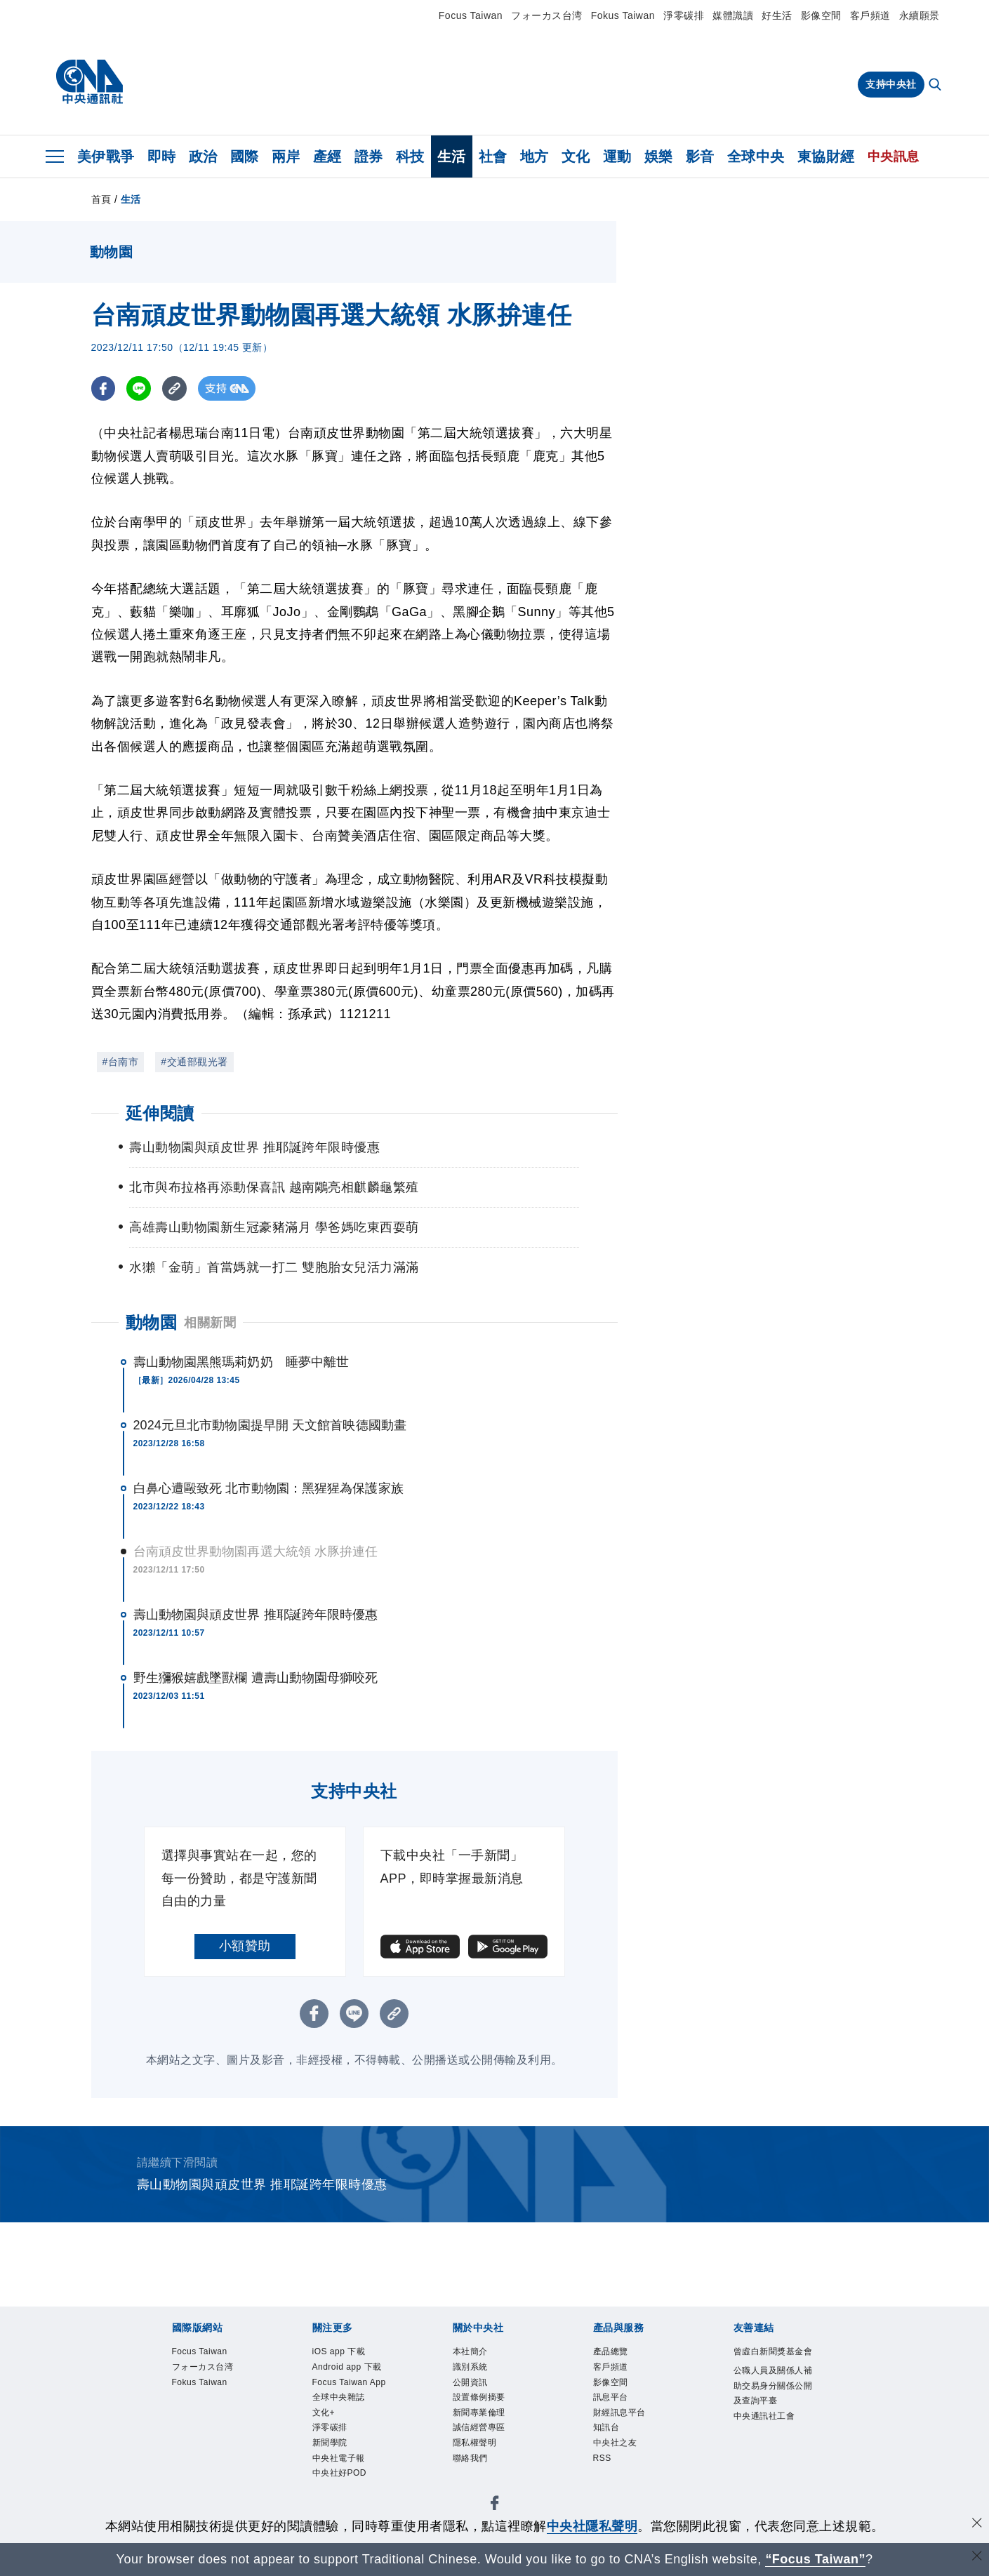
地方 (534, 156)
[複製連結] (175, 388)
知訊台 (610, 2443)
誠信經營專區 (487, 2443)
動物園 (152, 1322)
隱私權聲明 (482, 2461)
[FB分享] (103, 388)
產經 (327, 156)
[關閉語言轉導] (977, 2557)
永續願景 (919, 15)
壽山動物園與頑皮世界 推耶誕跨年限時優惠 (255, 1615)
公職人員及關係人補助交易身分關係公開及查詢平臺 (774, 2417)
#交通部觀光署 (194, 1061)
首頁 (101, 199)
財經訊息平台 (628, 2425)
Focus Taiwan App (348, 2416)
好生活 (777, 15)
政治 (203, 156)
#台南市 (120, 1061)
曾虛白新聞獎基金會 (774, 2362)
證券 (368, 156)
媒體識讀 (732, 15)
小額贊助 (245, 1946)
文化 (576, 156)
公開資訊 (476, 2389)
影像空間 (821, 15)
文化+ (327, 2461)
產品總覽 (616, 2353)
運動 (617, 156)
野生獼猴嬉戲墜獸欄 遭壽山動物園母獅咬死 (255, 1678)
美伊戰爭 (106, 156)
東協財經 (826, 156)
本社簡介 (476, 2353)
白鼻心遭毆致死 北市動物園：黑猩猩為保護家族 (268, 1488)
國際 (244, 156)
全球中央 (756, 156)
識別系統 (476, 2371)
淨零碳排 (683, 15)
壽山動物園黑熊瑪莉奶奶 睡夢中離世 (241, 1362)
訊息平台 (616, 2407)
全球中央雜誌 (347, 2443)
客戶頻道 (870, 15)
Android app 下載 (352, 2380)
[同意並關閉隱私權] (977, 2524)
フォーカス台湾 (547, 15)
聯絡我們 (476, 2479)
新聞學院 (335, 2497)
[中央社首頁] (89, 82)
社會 (493, 156)
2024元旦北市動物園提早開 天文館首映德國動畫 (269, 1425)
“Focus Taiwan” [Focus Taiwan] (815, 2559)
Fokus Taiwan (623, 15)
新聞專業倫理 (487, 2425)
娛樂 (658, 156)
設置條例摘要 (487, 2407)
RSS (605, 2479)
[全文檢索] (936, 85)
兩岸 (286, 156)
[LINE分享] (139, 388)
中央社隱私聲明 (592, 2526)
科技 (410, 156)
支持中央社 (891, 84)
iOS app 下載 (347, 2353)
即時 (161, 156)
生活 (451, 156)
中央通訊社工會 (774, 2462)
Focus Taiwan (471, 15)
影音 (700, 156)
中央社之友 (622, 2461)
